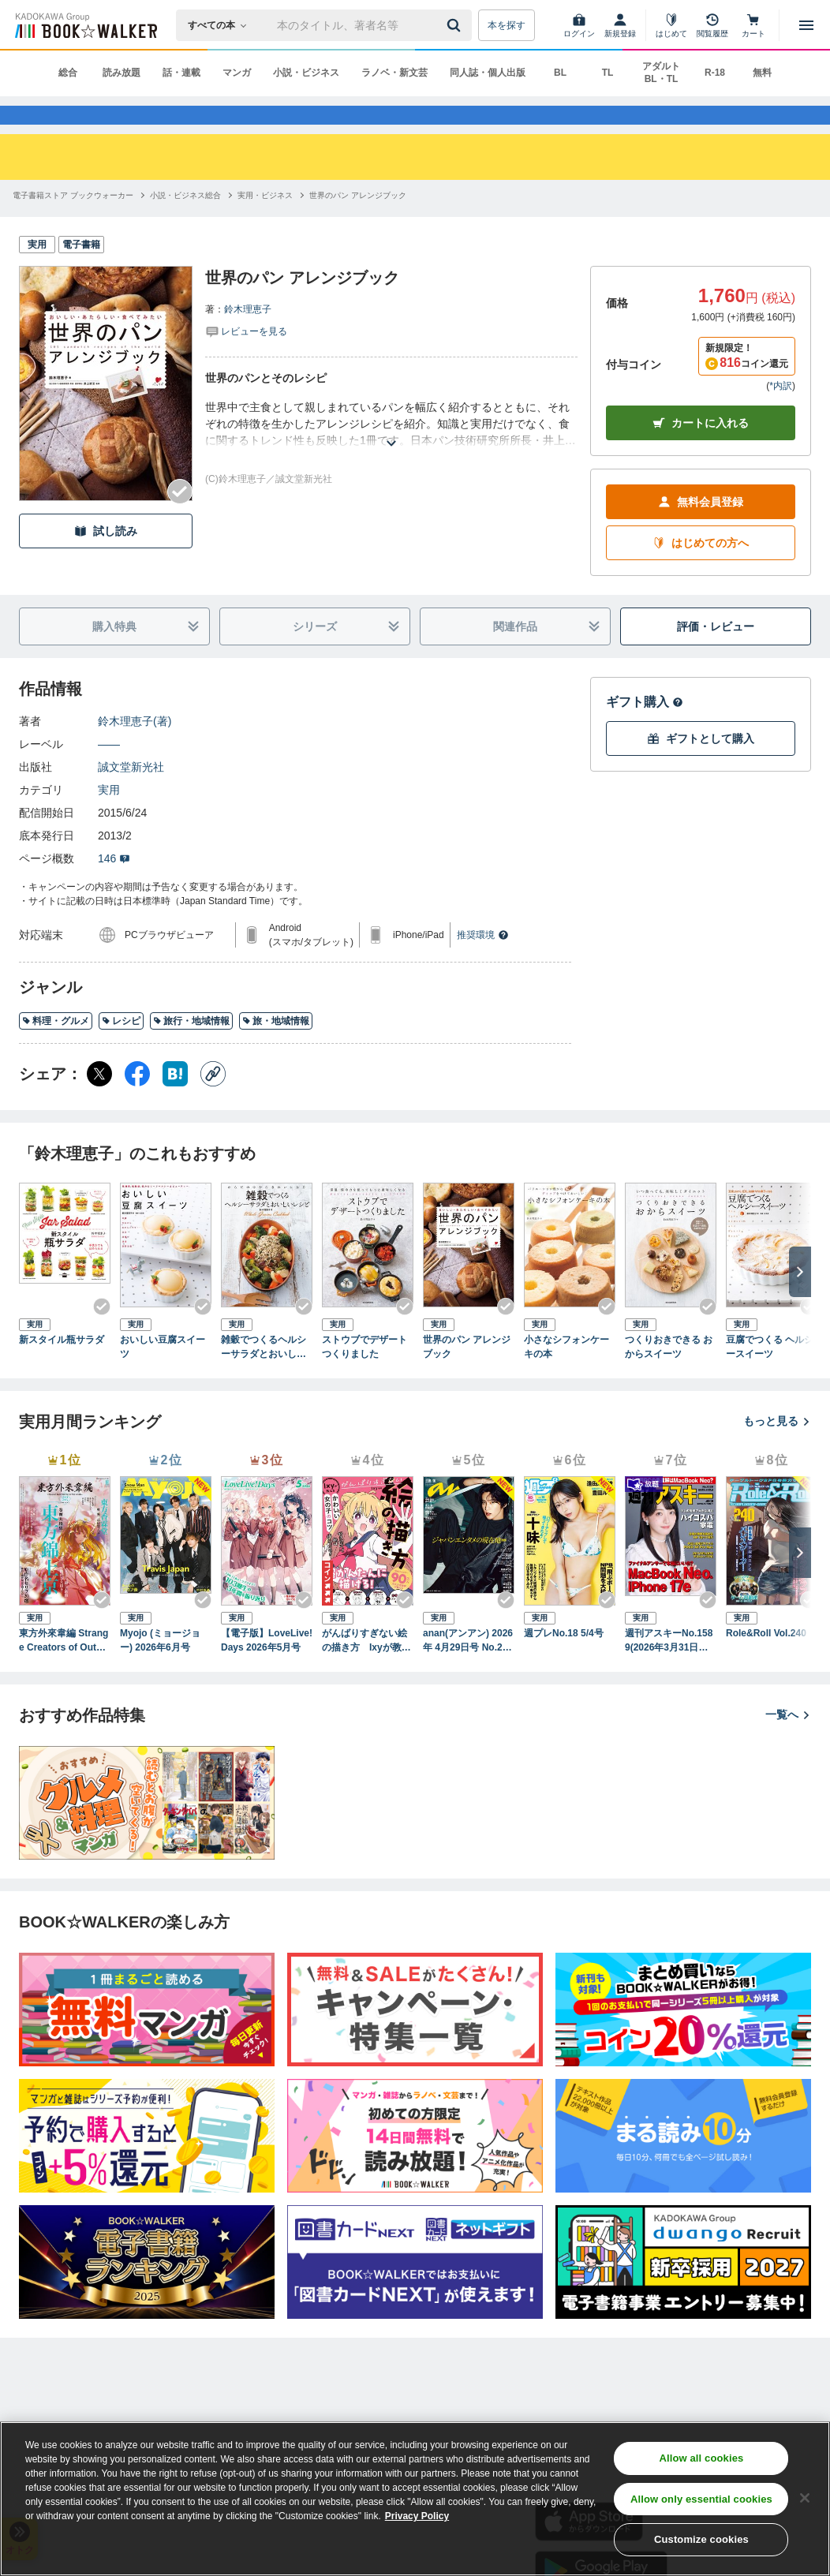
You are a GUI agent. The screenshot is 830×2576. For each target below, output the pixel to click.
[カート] (753, 25)
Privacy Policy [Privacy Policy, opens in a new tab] (417, 2516)
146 (114, 886)
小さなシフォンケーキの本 (566, 1373)
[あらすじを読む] (391, 452)
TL (608, 72)
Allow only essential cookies (701, 2499)
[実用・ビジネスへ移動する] (265, 223)
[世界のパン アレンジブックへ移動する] (357, 223)
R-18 (715, 72)
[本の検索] (222, 25)
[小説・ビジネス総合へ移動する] (185, 223)
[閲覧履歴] (712, 25)
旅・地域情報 (275, 1047)
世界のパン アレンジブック (466, 1373)
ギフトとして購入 (700, 765)
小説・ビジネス (306, 72)
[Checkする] (180, 519)
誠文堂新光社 (131, 794)
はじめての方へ (700, 570)
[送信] (456, 25)
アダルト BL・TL (661, 72)
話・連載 (181, 72)
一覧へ (788, 1741)
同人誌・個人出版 (487, 72)
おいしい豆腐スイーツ (162, 1373)
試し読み (105, 558)
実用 (109, 817)
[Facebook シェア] (137, 1101)
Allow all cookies (701, 2458)
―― (109, 771)
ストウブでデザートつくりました (364, 1373)
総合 (67, 72)
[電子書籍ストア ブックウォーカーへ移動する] (73, 223)
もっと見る (777, 1448)
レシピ (121, 1047)
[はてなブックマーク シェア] (175, 1101)
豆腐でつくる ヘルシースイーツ (769, 1373)
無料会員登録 (700, 529)
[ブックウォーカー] (85, 25)
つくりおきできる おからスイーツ (668, 1373)
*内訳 (780, 413)
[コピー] (213, 1101)
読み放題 (121, 72)
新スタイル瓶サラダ (61, 1366)
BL (560, 72)
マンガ (236, 72)
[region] (415, 2498)
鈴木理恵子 (247, 336)
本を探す (506, 25)
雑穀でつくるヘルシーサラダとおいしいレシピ (263, 1374)
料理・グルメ (55, 1047)
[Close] (804, 2498)
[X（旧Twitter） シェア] (99, 1101)
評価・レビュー (715, 653)
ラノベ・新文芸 (394, 72)
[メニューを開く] (806, 25)
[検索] (456, 25)
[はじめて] (671, 25)
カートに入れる (700, 450)
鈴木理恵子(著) (134, 748)
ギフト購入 (644, 729)
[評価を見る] (246, 358)
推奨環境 (483, 962)
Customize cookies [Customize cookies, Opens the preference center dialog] (701, 2539)
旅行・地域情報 (191, 1047)
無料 (762, 72)
